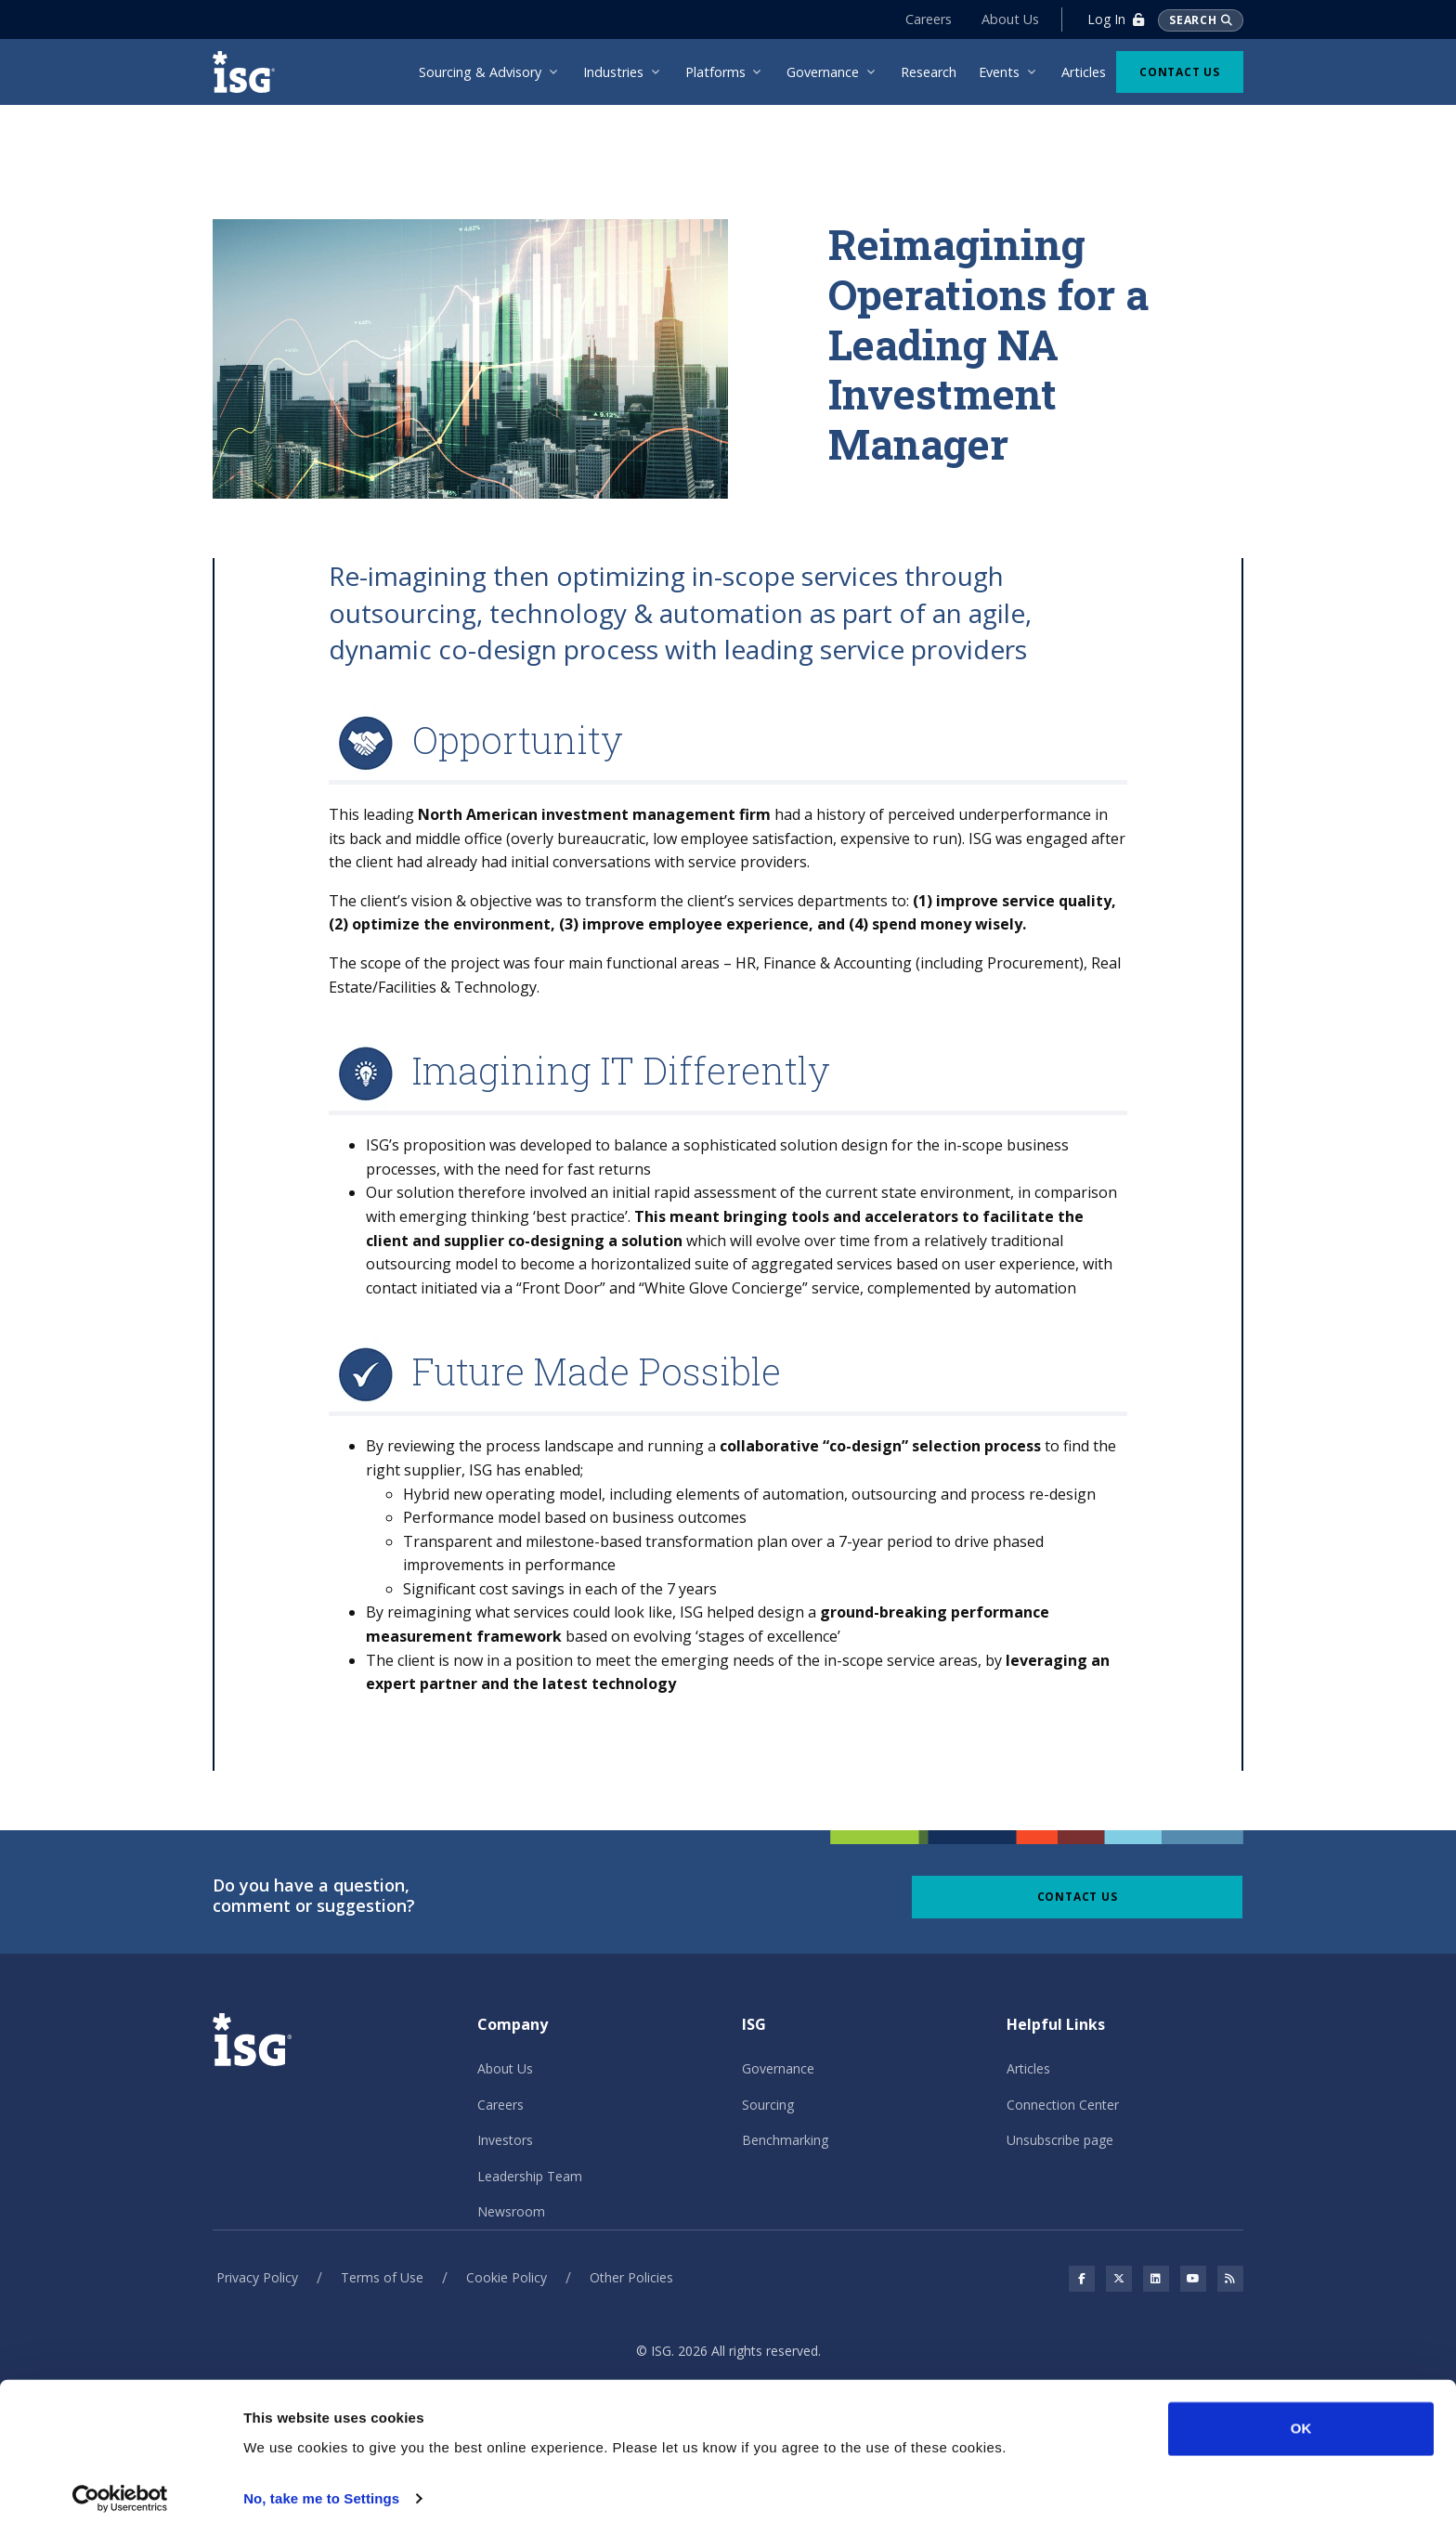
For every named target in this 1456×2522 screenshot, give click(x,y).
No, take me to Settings (321, 2485)
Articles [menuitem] (1083, 72)
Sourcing (768, 2104)
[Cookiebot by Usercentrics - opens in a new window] (120, 2486)
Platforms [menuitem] (715, 72)
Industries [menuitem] (613, 72)
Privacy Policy (257, 2277)
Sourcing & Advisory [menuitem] (480, 72)
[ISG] (250, 72)
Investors (505, 2140)
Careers (927, 19)
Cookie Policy (506, 2277)
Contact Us (1179, 72)
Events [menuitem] (999, 72)
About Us (1009, 19)
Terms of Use (382, 2277)
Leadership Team (529, 2176)
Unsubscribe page (1060, 2140)
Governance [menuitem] (822, 72)
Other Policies (631, 2277)
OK (1301, 2416)
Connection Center (1063, 2104)
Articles (1028, 2068)
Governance (778, 2068)
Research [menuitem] (928, 72)
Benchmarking (785, 2140)
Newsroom (511, 2211)
